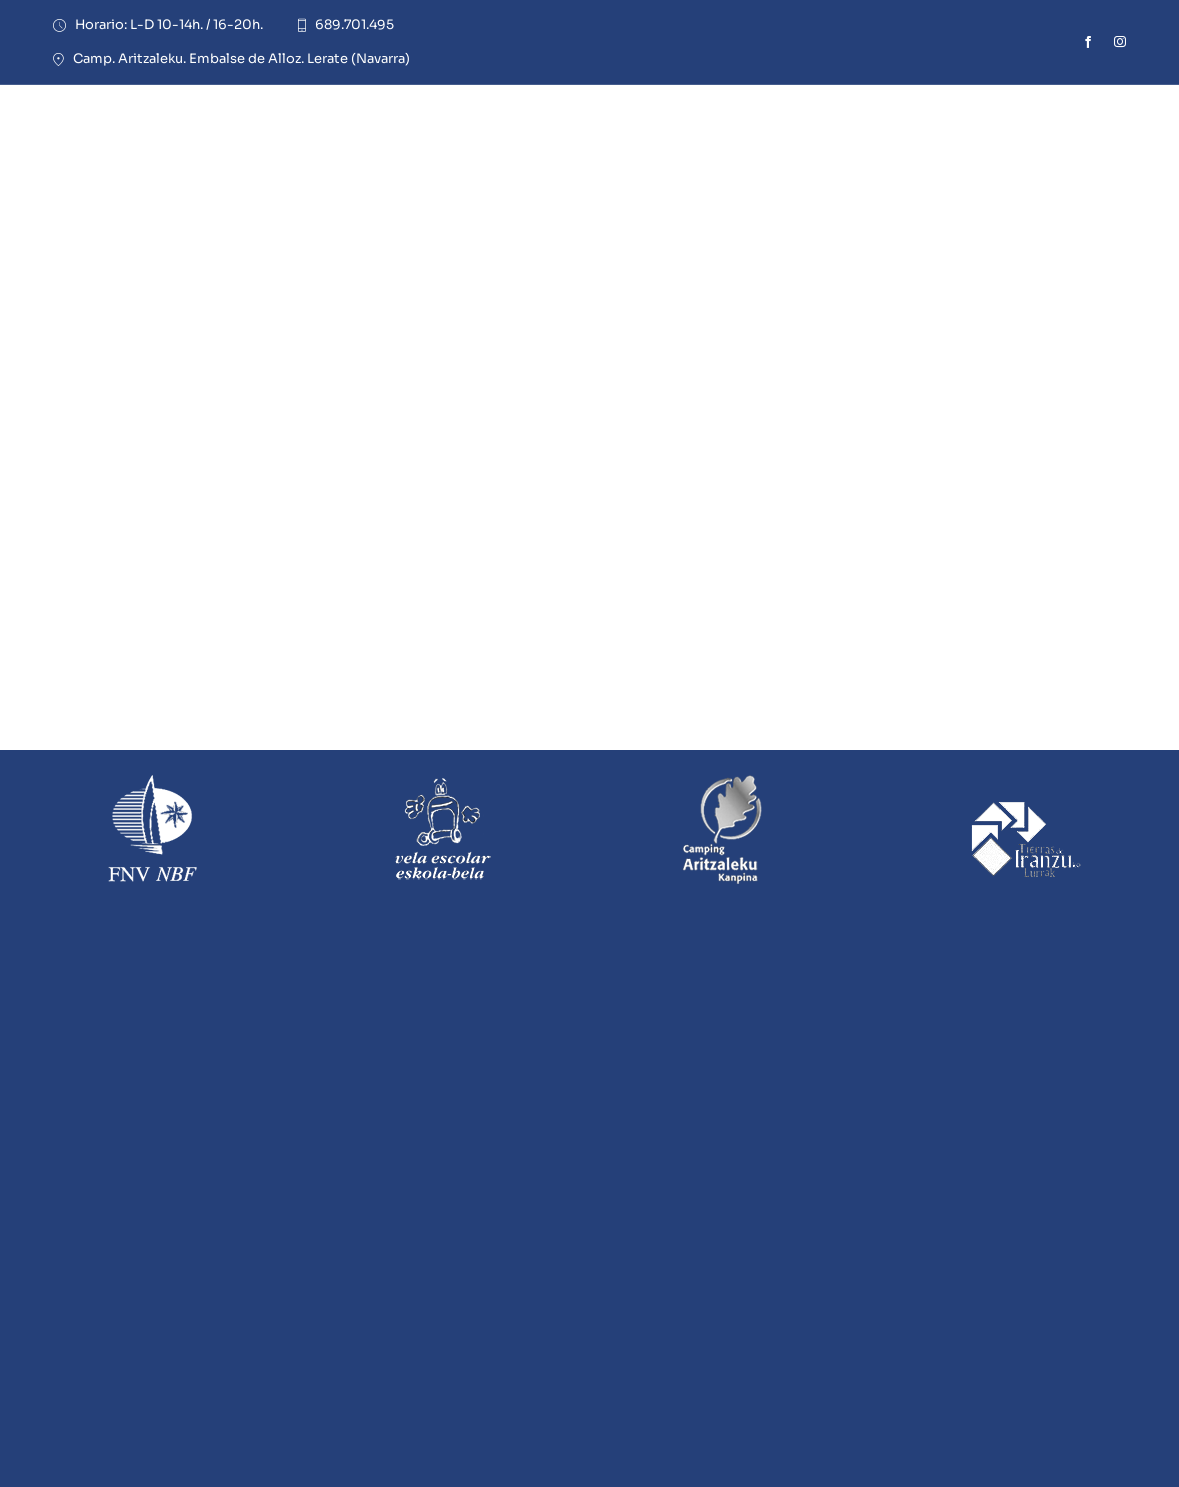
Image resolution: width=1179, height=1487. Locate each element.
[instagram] (1120, 42)
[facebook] (1088, 42)
